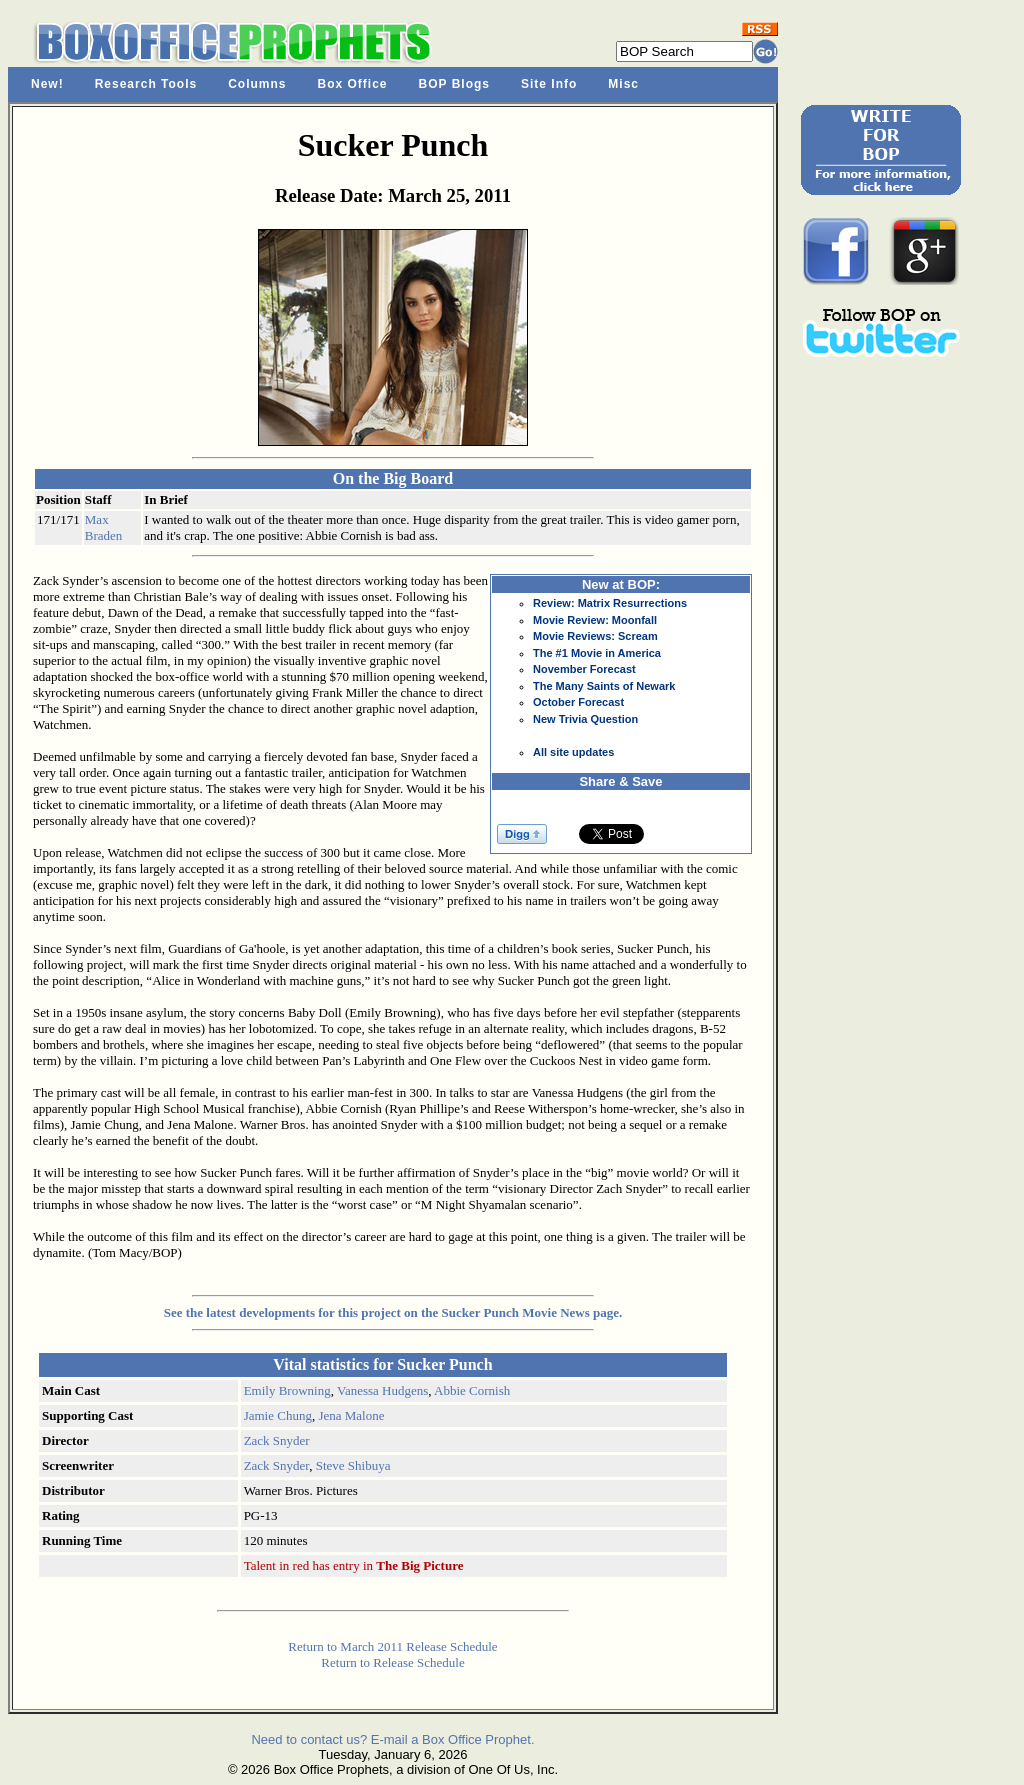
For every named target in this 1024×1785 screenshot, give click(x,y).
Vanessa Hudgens (382, 1390)
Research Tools (146, 84)
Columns (257, 84)
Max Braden (104, 527)
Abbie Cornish (472, 1390)
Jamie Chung (278, 1415)
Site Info (549, 84)
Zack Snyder (277, 1440)
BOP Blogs (454, 84)
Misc (623, 84)
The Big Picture (419, 1565)
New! (47, 84)
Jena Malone (351, 1415)
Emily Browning (287, 1390)
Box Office (353, 84)
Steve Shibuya (353, 1465)
